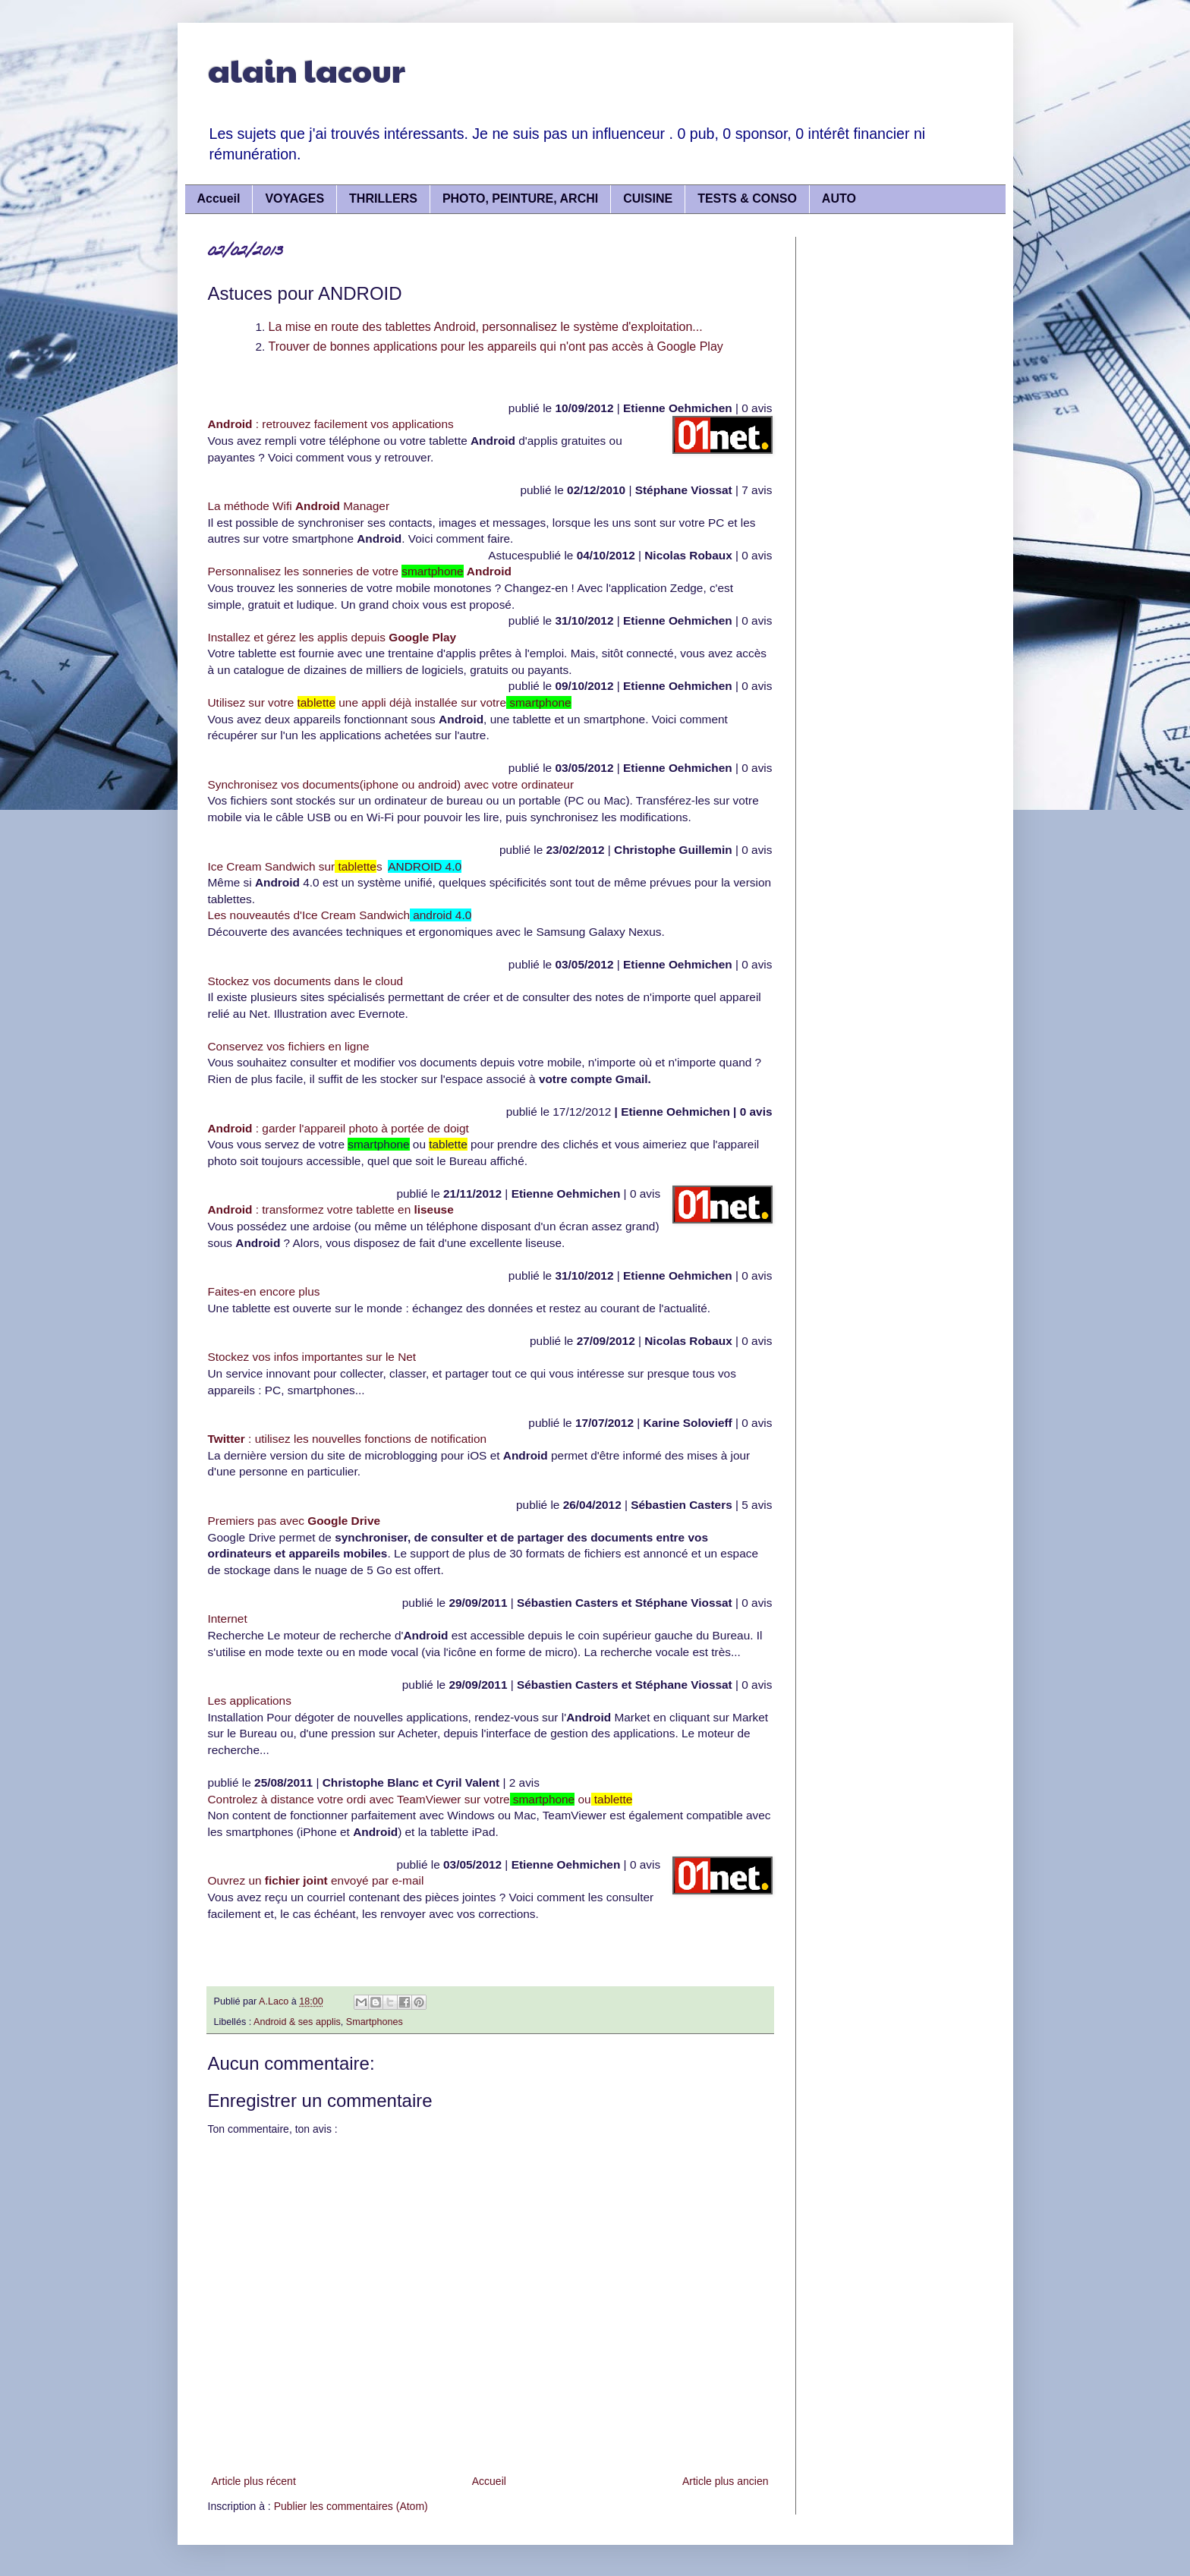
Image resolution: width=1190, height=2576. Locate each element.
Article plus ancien (725, 2481)
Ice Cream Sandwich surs (334, 866)
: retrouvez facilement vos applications (331, 423)
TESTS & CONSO (747, 198)
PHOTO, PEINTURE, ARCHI (520, 198)
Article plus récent (254, 2481)
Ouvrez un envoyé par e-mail (316, 1880)
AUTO (839, 198)
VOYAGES (294, 198)
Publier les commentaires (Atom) (351, 2506)
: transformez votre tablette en (331, 1209)
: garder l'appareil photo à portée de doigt (338, 1128)
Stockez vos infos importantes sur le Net (312, 1356)
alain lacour (306, 69)
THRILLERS (383, 198)
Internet (227, 1618)
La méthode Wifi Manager (299, 505)
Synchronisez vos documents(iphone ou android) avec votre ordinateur (391, 784)
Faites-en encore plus (264, 1291)
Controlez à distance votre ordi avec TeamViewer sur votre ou (420, 1799)
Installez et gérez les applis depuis (332, 637)
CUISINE (647, 198)
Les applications (249, 1700)
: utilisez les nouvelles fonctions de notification (347, 1438)
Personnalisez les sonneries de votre (360, 571)
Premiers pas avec (294, 1520)
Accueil (219, 198)
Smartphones (374, 2022)
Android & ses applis (297, 2022)
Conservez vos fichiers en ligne (289, 1046)
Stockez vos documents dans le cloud (306, 981)
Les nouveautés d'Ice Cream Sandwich (340, 915)
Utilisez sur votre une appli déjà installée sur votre (389, 702)
